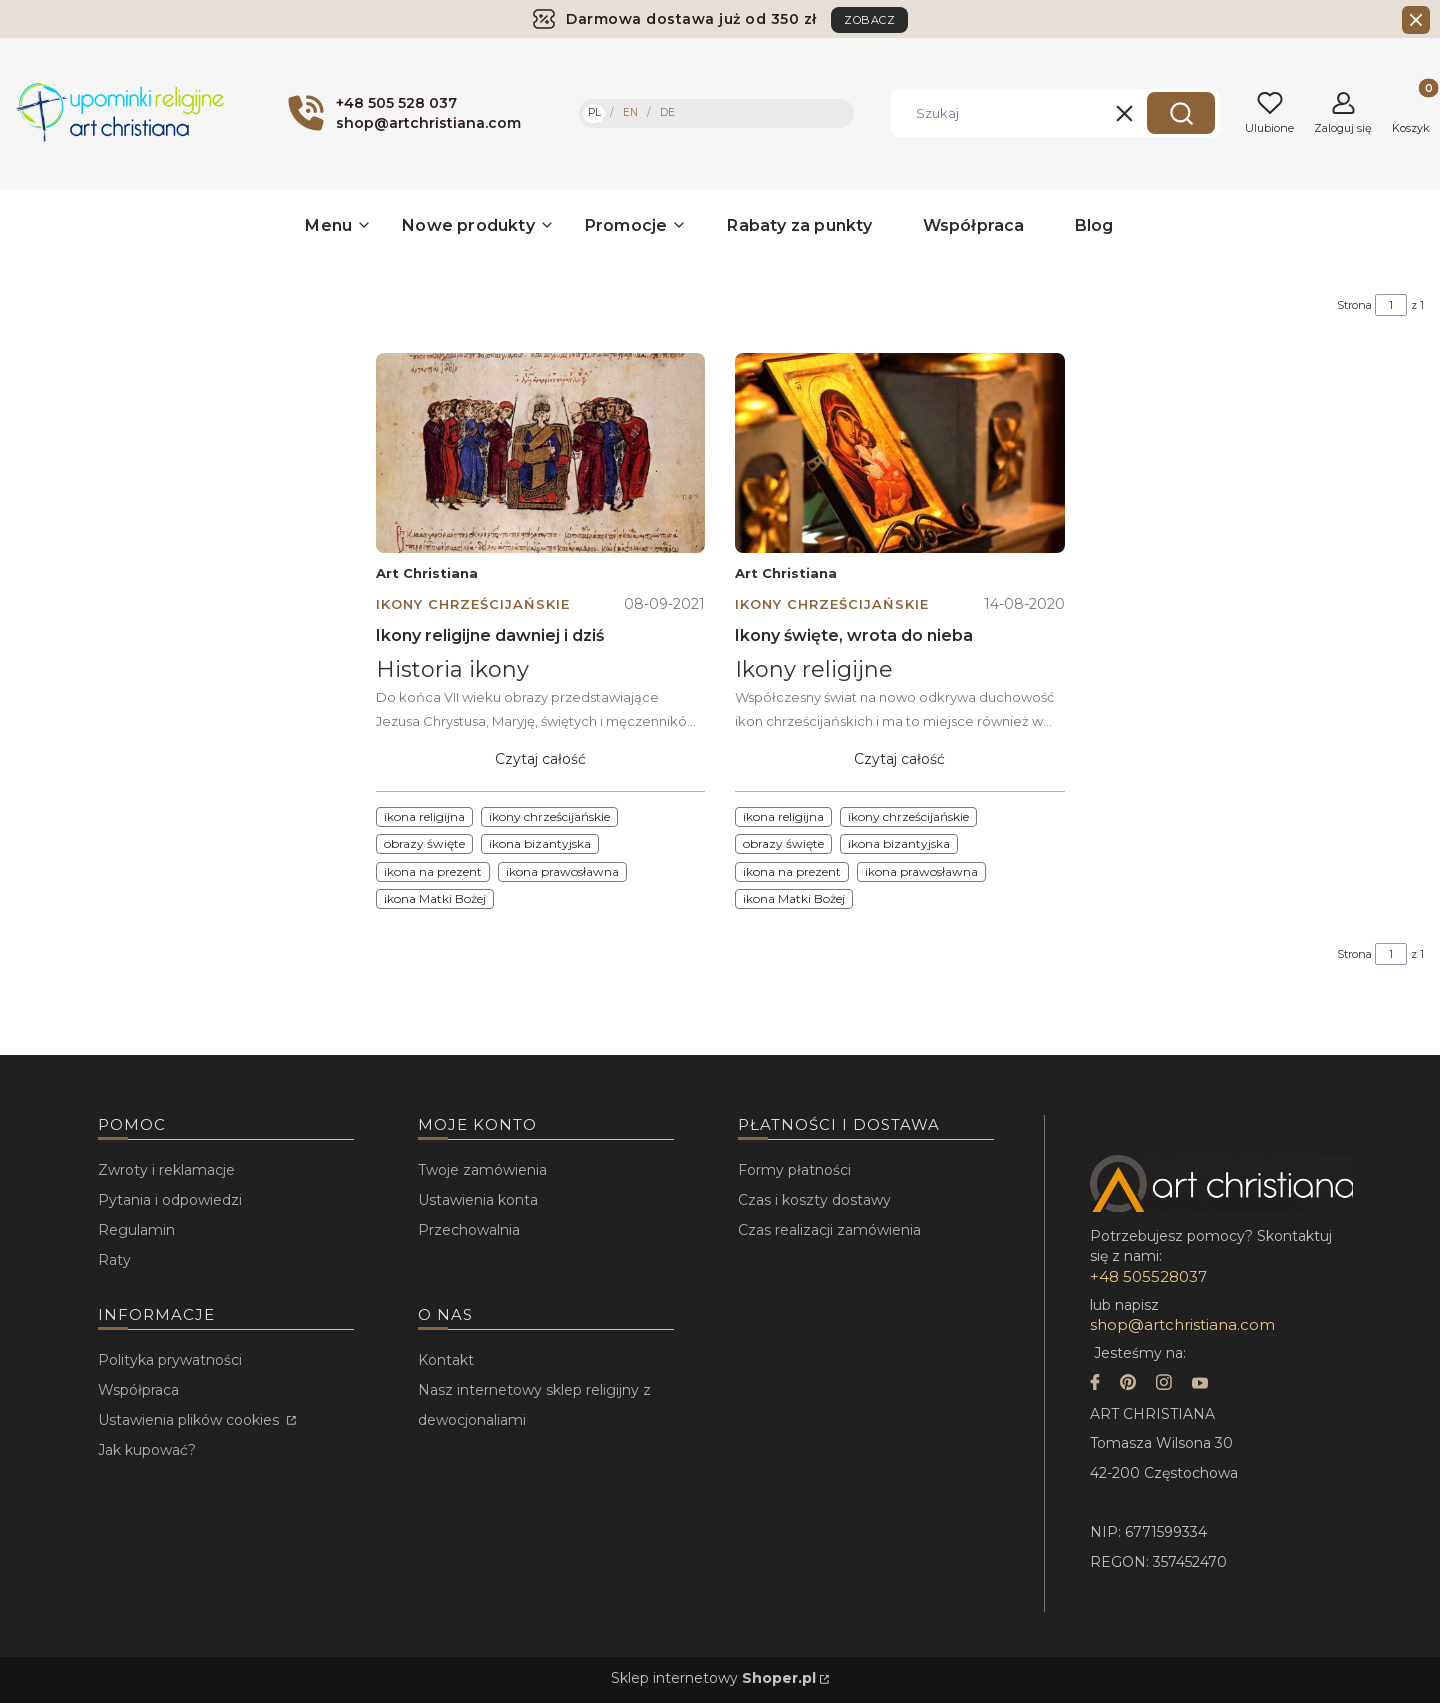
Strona (1354, 305)
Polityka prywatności (170, 1360)
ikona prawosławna (562, 871)
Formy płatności (794, 1170)
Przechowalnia (469, 1230)
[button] (1181, 113)
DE (667, 112)
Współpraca (138, 1390)
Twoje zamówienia (482, 1170)
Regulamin (136, 1230)
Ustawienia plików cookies (190, 1420)
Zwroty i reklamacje (166, 1170)
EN (630, 112)
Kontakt (446, 1360)
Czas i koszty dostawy (814, 1200)
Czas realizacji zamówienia (829, 1230)
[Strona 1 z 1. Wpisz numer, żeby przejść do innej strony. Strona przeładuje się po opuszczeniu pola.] (1391, 305)
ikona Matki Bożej (435, 898)
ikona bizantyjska (540, 843)
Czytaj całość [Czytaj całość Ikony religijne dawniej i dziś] (540, 759)
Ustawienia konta (478, 1200)
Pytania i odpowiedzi (170, 1200)
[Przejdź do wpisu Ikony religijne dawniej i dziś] (540, 453)
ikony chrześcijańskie (549, 816)
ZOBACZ (869, 20)
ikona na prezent (433, 871)
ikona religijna (424, 816)
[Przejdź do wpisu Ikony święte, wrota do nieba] (899, 453)
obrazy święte (424, 843)
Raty (114, 1260)
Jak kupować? (147, 1450)
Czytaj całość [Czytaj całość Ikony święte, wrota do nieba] (899, 759)
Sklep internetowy (713, 1678)
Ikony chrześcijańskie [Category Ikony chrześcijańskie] (473, 604)
